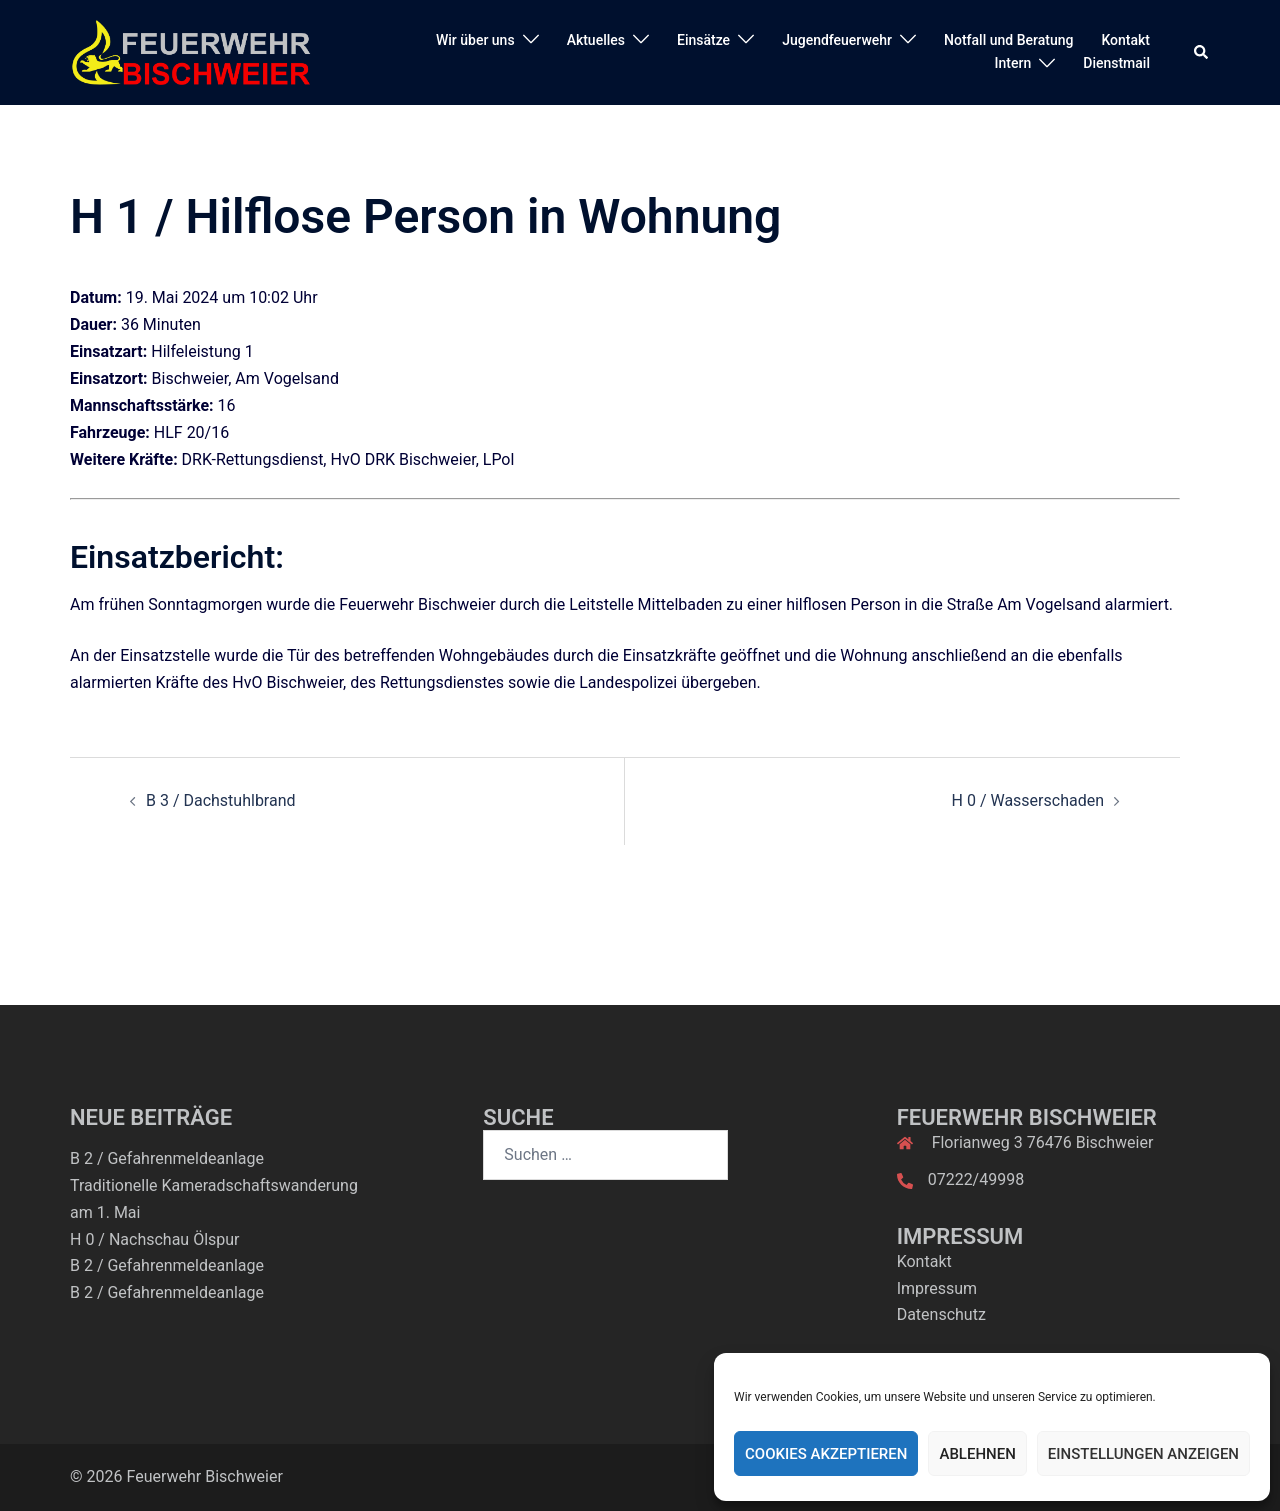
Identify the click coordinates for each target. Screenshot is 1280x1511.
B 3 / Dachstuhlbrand (221, 800)
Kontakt (1125, 40)
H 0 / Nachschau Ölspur (155, 1239)
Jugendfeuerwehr (837, 40)
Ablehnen (977, 1454)
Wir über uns (475, 40)
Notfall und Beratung (1008, 40)
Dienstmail (1116, 63)
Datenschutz (941, 1314)
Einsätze (703, 40)
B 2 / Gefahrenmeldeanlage (167, 1158)
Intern (1013, 63)
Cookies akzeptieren (826, 1454)
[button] (1202, 52)
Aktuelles (596, 40)
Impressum (937, 1288)
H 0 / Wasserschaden (1028, 800)
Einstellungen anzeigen (1143, 1454)
